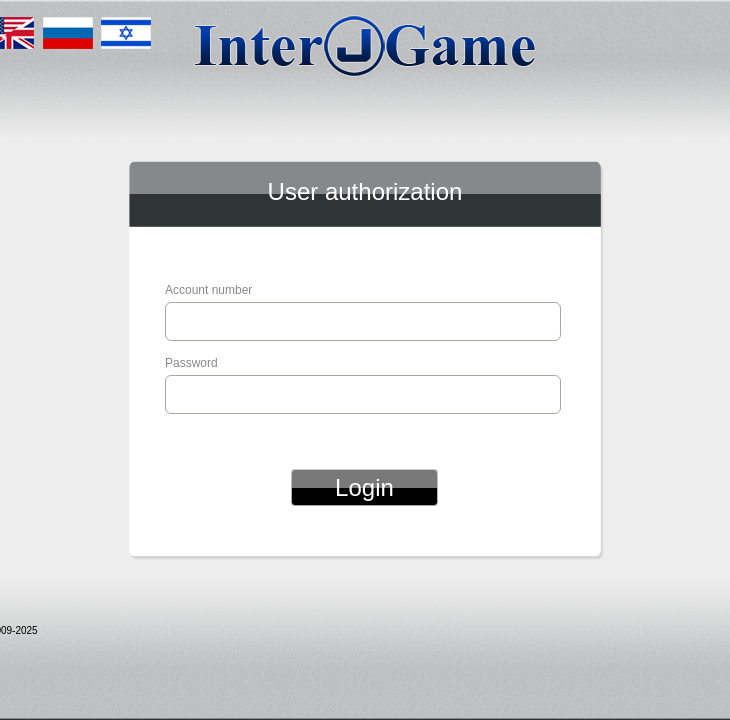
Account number (208, 290)
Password (191, 363)
